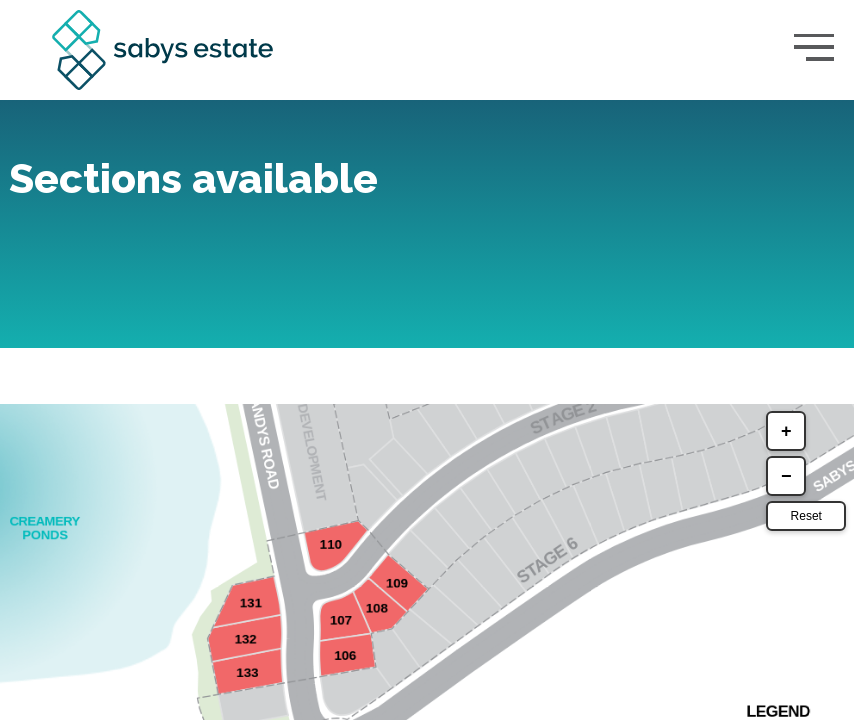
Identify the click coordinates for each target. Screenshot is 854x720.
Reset (803, 563)
